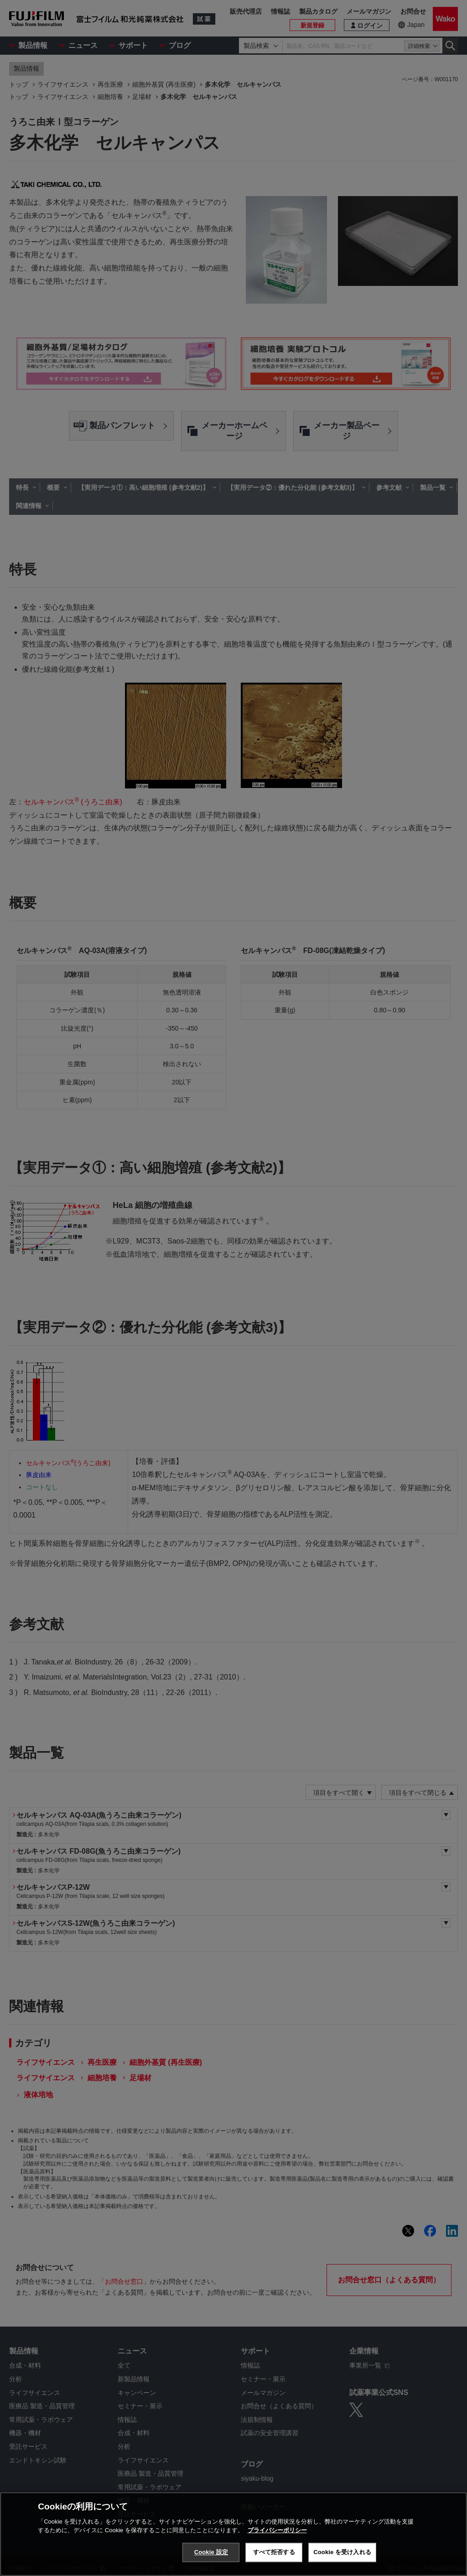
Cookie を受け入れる (342, 2552)
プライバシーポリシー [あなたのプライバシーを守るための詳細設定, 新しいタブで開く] (277, 2530)
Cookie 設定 (211, 2552)
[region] (233, 2534)
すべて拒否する (274, 2552)
